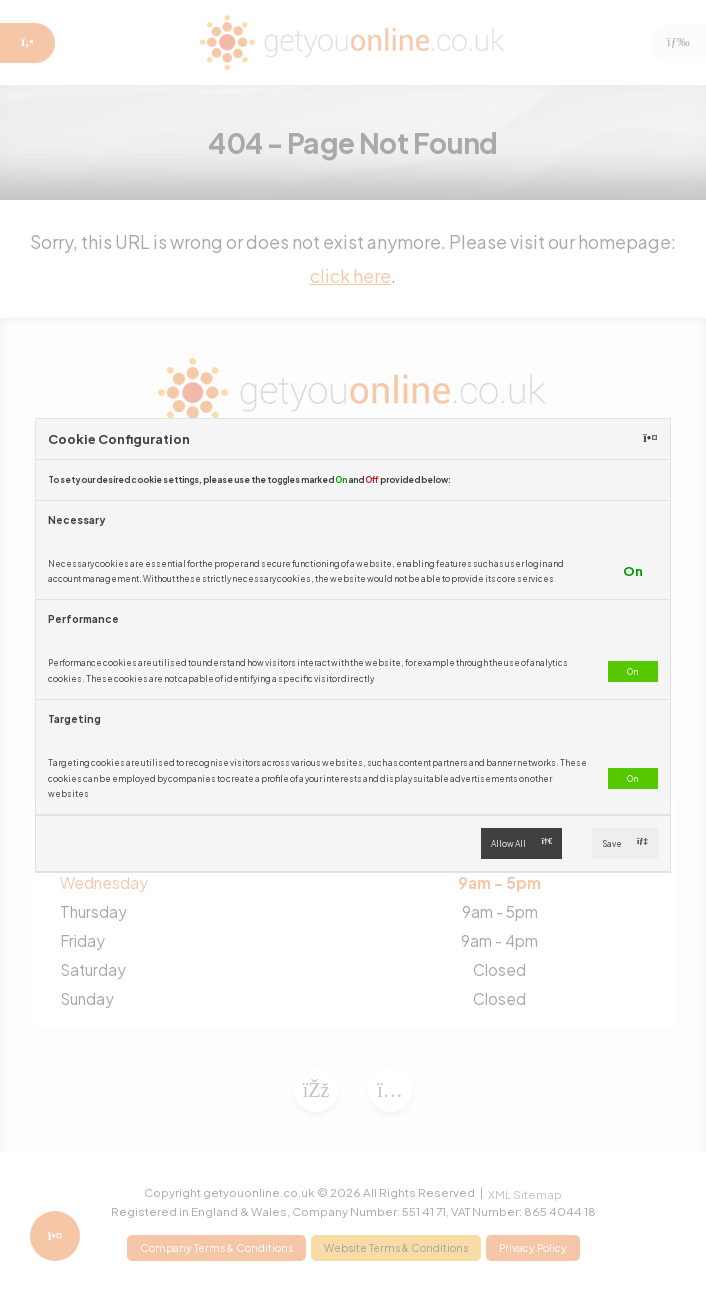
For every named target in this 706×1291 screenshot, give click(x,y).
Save (625, 843)
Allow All (521, 843)
